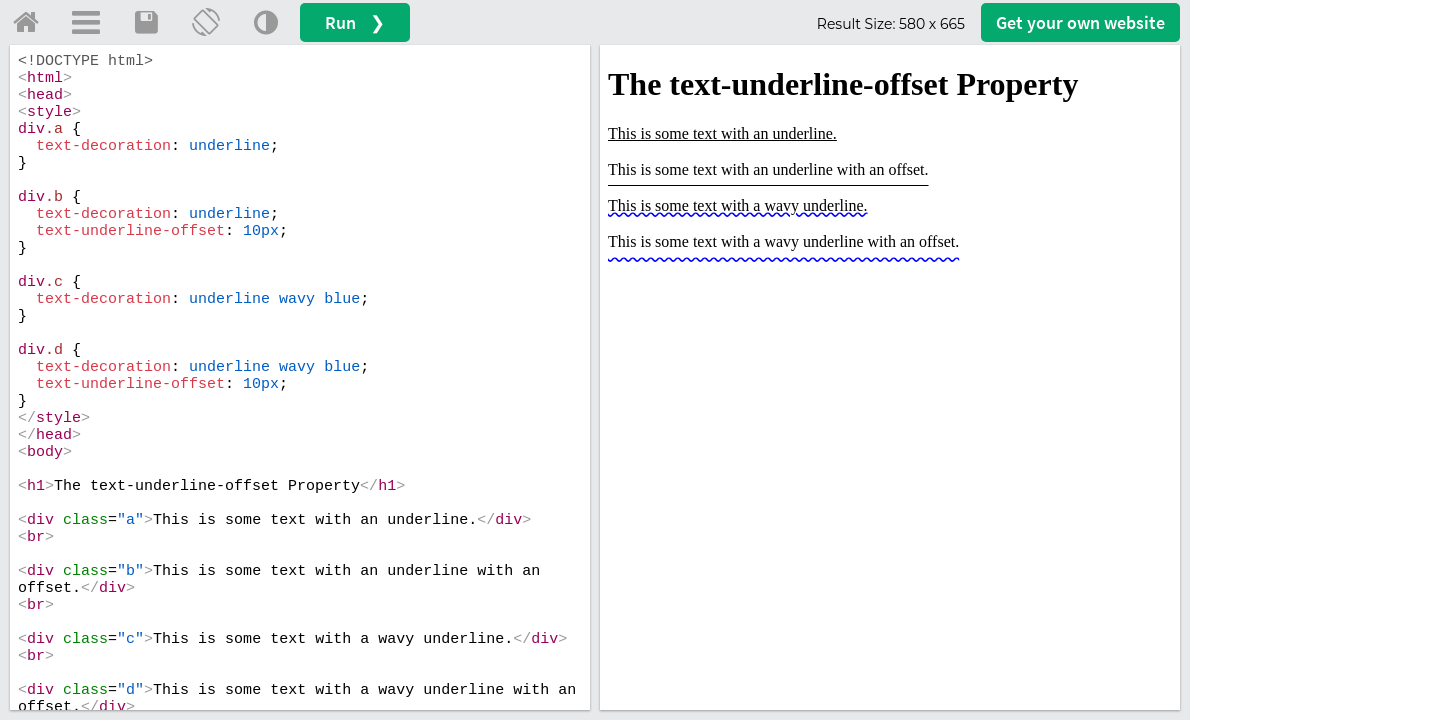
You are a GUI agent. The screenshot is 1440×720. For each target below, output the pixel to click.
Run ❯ (355, 22)
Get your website (1080, 22)
